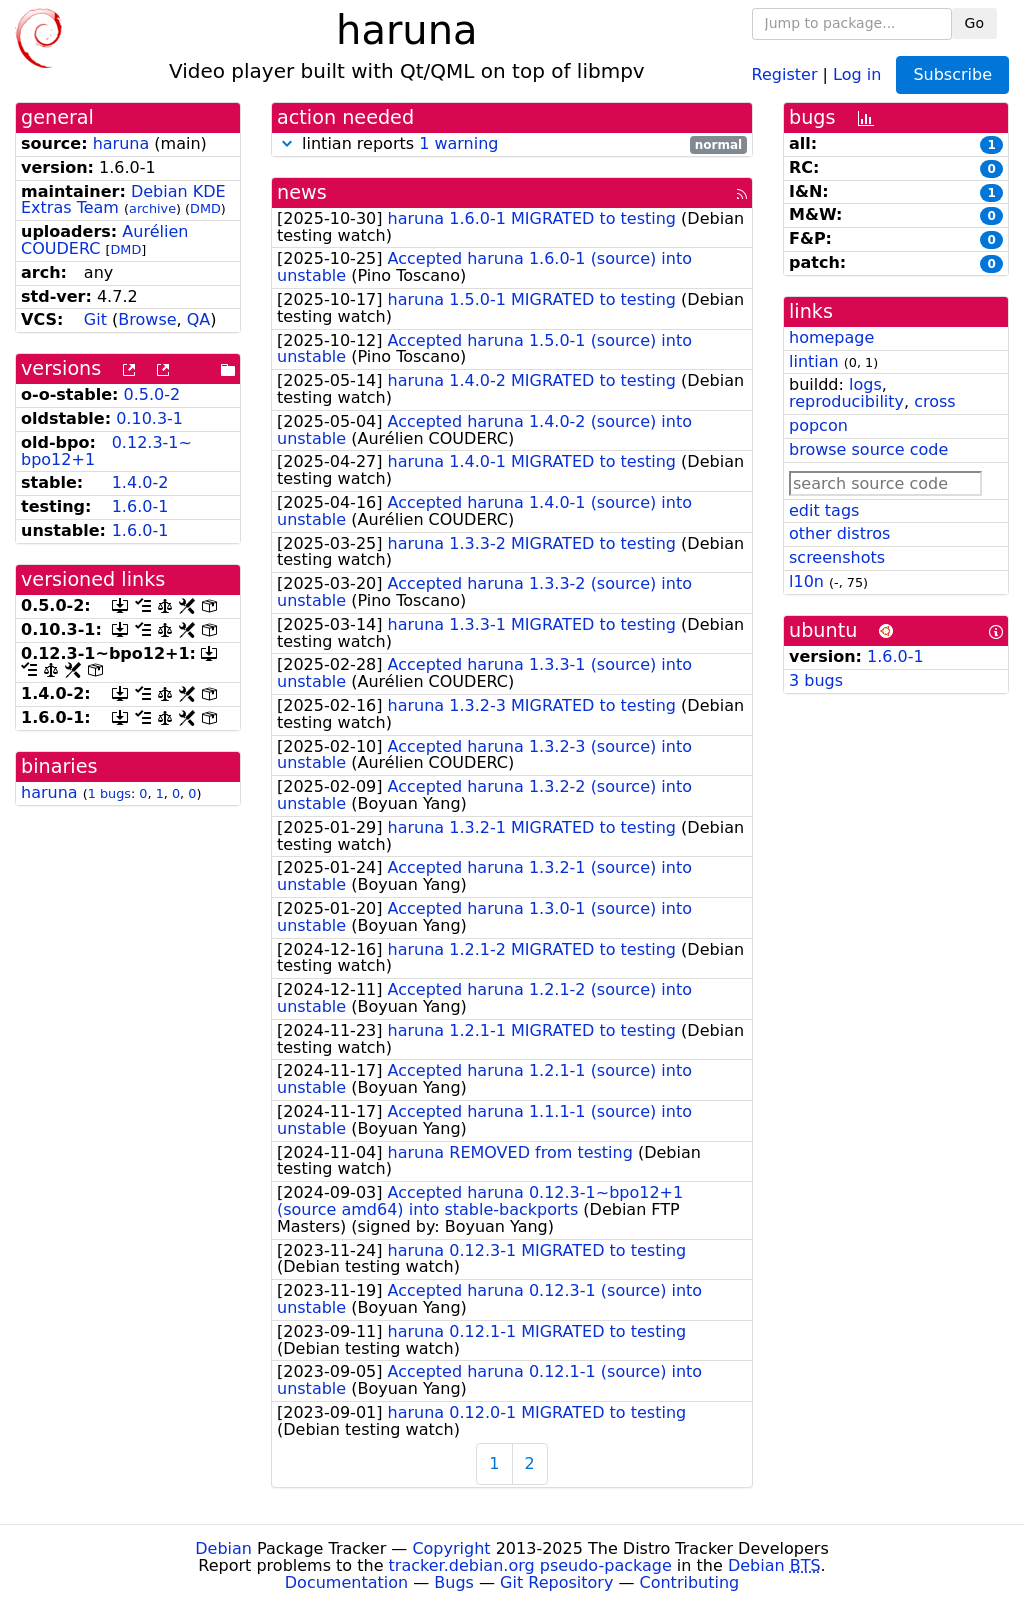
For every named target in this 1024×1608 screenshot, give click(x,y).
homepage (831, 337)
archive (152, 208)
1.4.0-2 (140, 482)
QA (199, 319)
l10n (806, 581)
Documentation (346, 1582)
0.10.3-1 (149, 418)
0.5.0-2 (152, 394)
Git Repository (556, 1582)
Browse (147, 319)
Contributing (690, 1582)
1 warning (458, 143)
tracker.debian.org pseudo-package (530, 1565)
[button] (287, 143)
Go (974, 23)
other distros (839, 533)
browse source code (868, 449)
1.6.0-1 (140, 506)
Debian (223, 1548)
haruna (121, 143)
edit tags (824, 510)
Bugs (454, 1582)
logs (865, 384)
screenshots (837, 557)
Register (785, 73)
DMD (205, 208)
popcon (818, 425)
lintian (814, 361)
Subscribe (952, 74)
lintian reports (512, 144)
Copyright (451, 1548)
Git (95, 319)
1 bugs (109, 793)
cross (934, 401)
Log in (857, 73)
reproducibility (846, 401)
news (302, 192)
